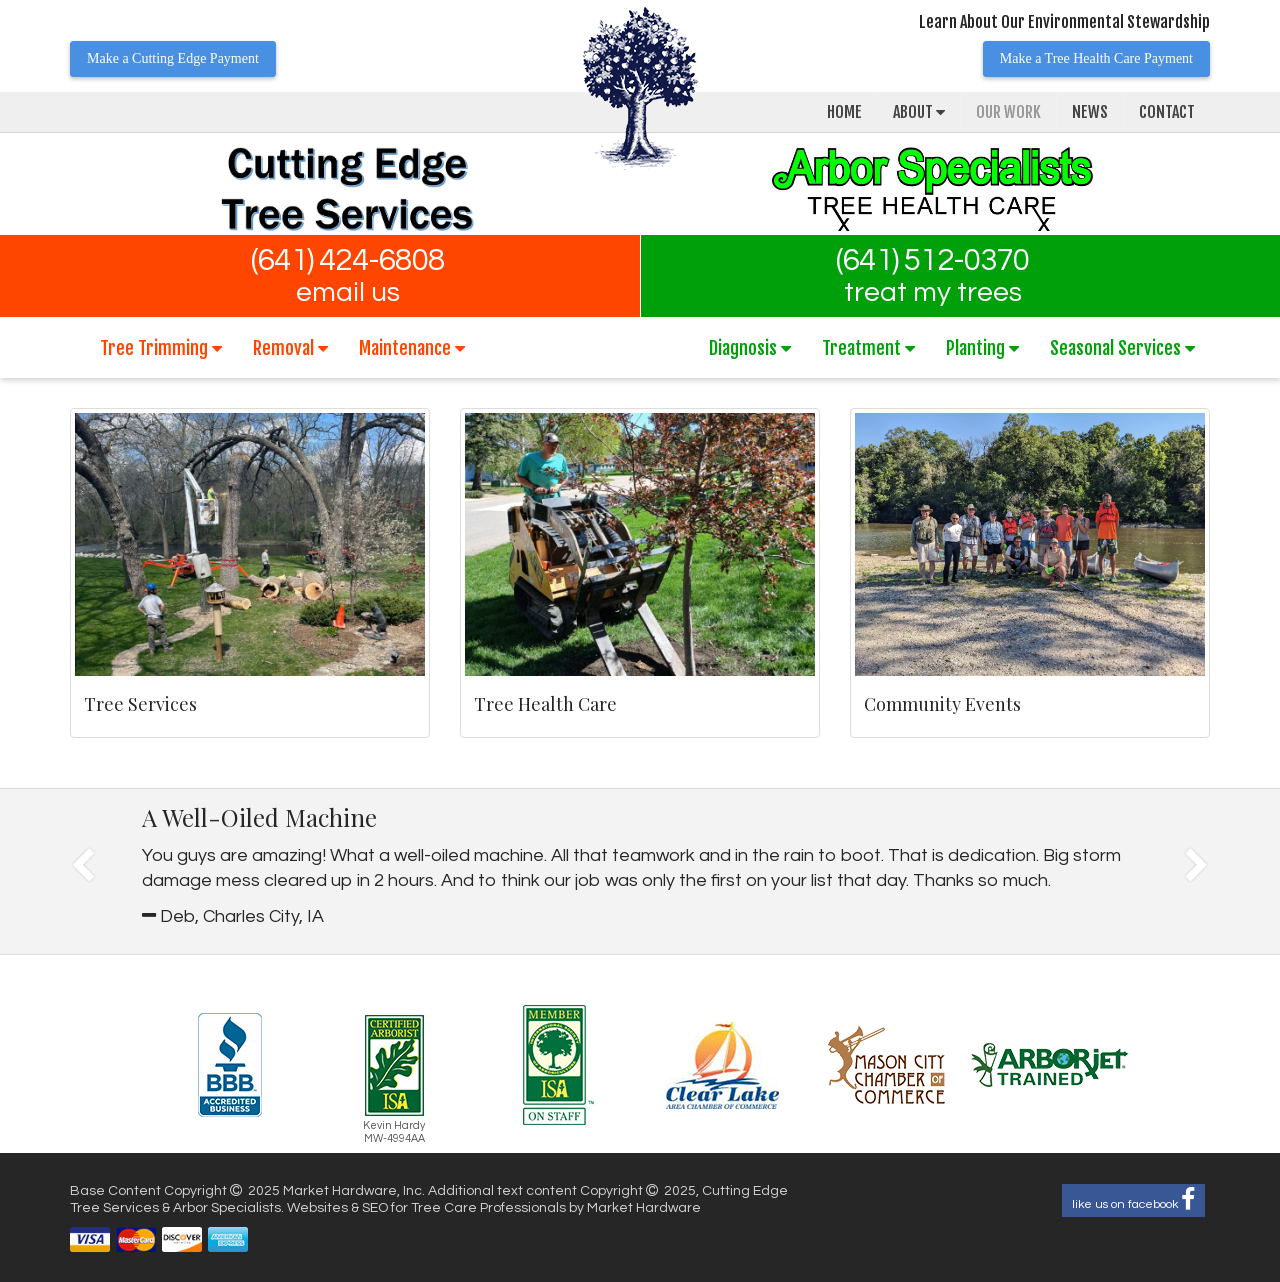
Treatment (868, 348)
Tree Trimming (161, 348)
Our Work (1008, 112)
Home (844, 112)
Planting (982, 348)
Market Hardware (644, 1208)
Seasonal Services (1122, 348)
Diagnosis (750, 348)
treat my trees (933, 293)
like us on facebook (1133, 1200)
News (1090, 112)
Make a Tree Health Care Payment (1096, 58)
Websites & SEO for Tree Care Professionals (428, 1208)
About (919, 112)
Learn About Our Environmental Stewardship (1064, 22)
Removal (290, 348)
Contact (1167, 112)
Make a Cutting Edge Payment (173, 58)
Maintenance (412, 348)
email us (348, 293)
